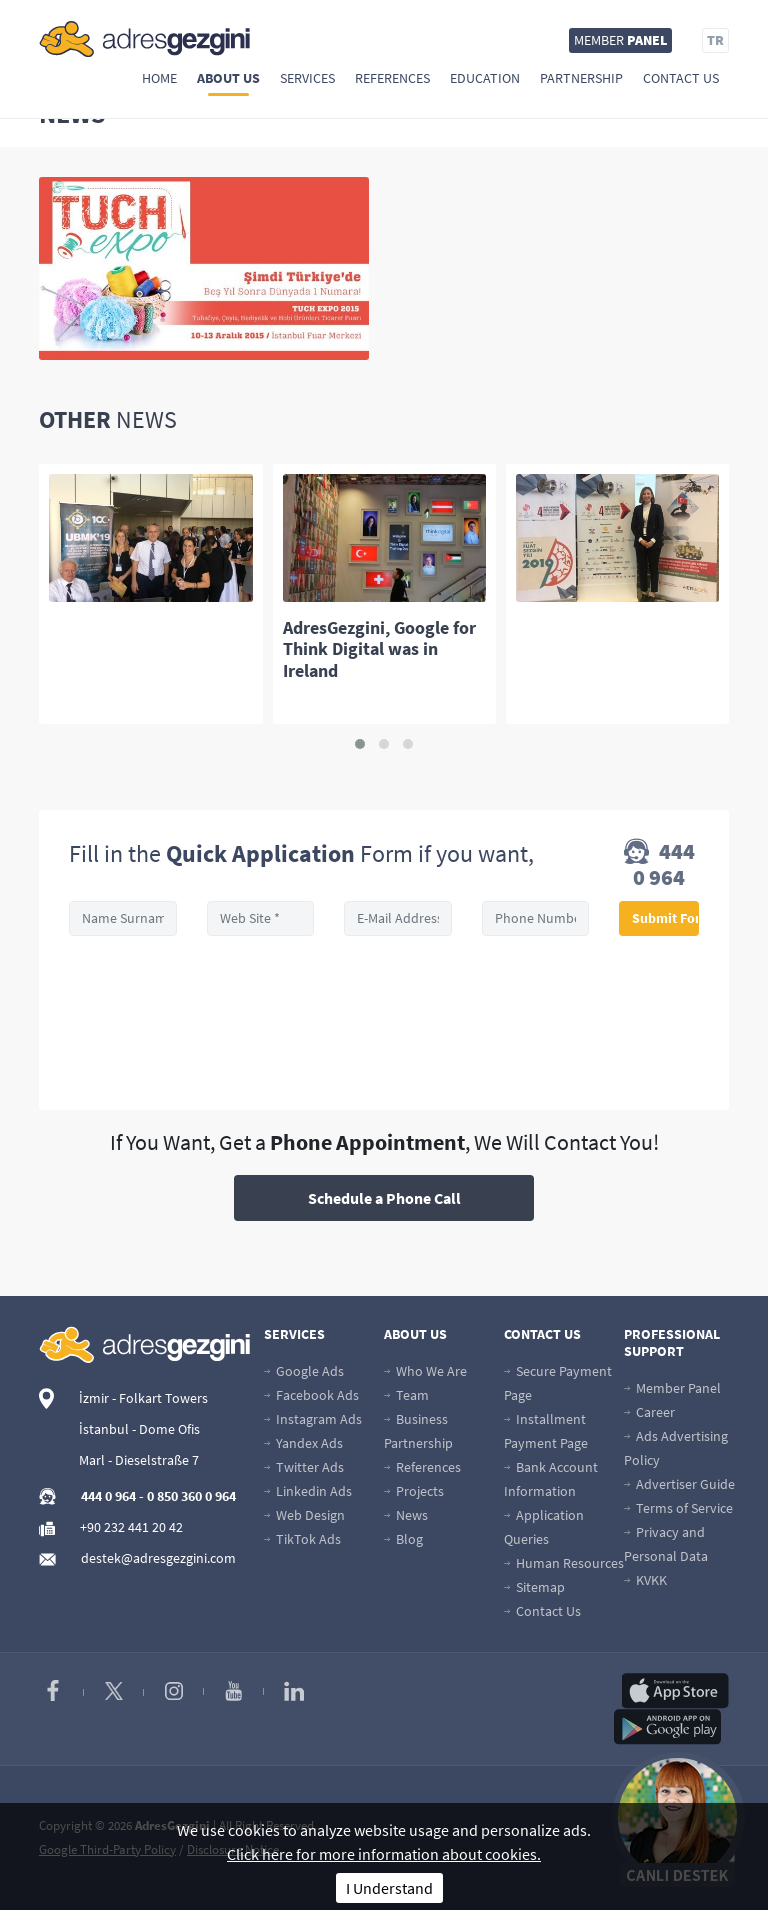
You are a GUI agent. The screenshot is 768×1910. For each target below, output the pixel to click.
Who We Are (425, 1371)
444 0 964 (659, 864)
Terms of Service (678, 1508)
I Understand (389, 1888)
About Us (228, 78)
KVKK (645, 1580)
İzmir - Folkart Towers (143, 1398)
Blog (403, 1539)
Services (307, 78)
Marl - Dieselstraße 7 (139, 1460)
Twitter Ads (304, 1467)
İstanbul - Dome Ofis (139, 1429)
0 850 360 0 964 (191, 1496)
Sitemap (534, 1587)
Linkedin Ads (308, 1491)
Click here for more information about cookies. (384, 1854)
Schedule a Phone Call (384, 1198)
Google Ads (304, 1371)
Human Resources (564, 1563)
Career (649, 1412)
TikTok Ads (302, 1539)
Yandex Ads (303, 1443)
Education (485, 78)
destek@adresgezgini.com (158, 1558)
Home (159, 78)
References (392, 78)
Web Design (304, 1515)
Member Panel (672, 1388)
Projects (414, 1491)
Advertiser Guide (679, 1484)
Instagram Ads (313, 1419)
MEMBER (620, 40)
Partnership (581, 78)
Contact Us (681, 78)
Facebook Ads (311, 1395)
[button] (360, 744)
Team (406, 1395)
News (406, 1515)
